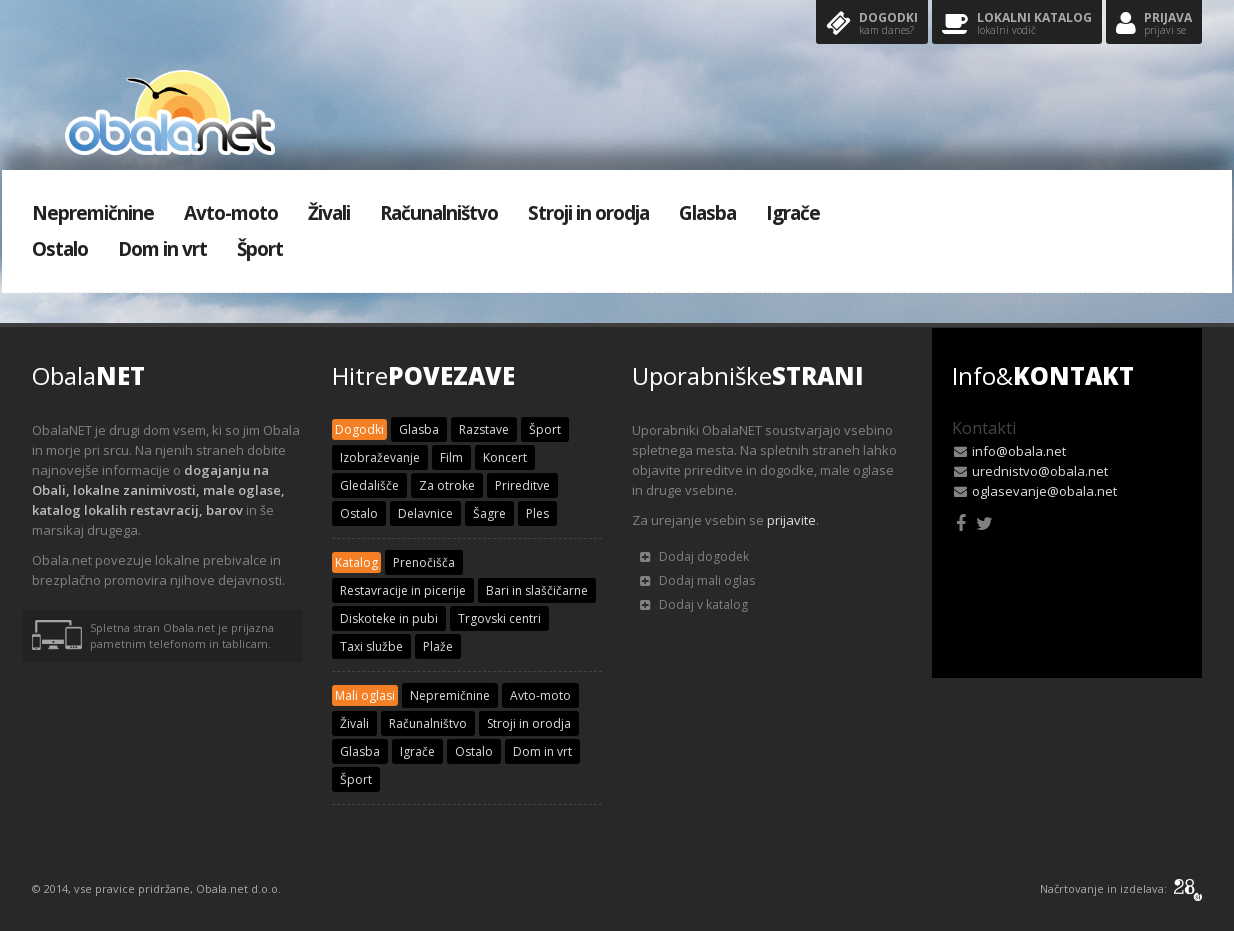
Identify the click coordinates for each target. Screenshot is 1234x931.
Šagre (489, 513)
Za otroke (447, 485)
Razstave (484, 429)
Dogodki (872, 24)
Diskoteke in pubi (389, 618)
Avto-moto (231, 213)
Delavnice (425, 513)
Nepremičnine (93, 213)
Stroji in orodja (588, 213)
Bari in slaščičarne (537, 590)
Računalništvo (439, 213)
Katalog (356, 562)
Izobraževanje (380, 457)
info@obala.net (1019, 451)
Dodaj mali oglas (697, 580)
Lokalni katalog (1017, 24)
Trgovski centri (499, 618)
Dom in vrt (162, 249)
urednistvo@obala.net (1040, 471)
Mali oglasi (365, 695)
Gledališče (369, 485)
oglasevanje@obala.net (1044, 491)
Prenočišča (424, 562)
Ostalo (60, 249)
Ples (537, 513)
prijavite (791, 520)
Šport (260, 249)
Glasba (707, 213)
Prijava (1154, 24)
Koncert (505, 457)
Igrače (793, 213)
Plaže (438, 646)
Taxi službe (371, 646)
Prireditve (522, 485)
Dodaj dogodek (694, 556)
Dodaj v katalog (694, 604)
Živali (329, 213)
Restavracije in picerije (403, 590)
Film (451, 457)
